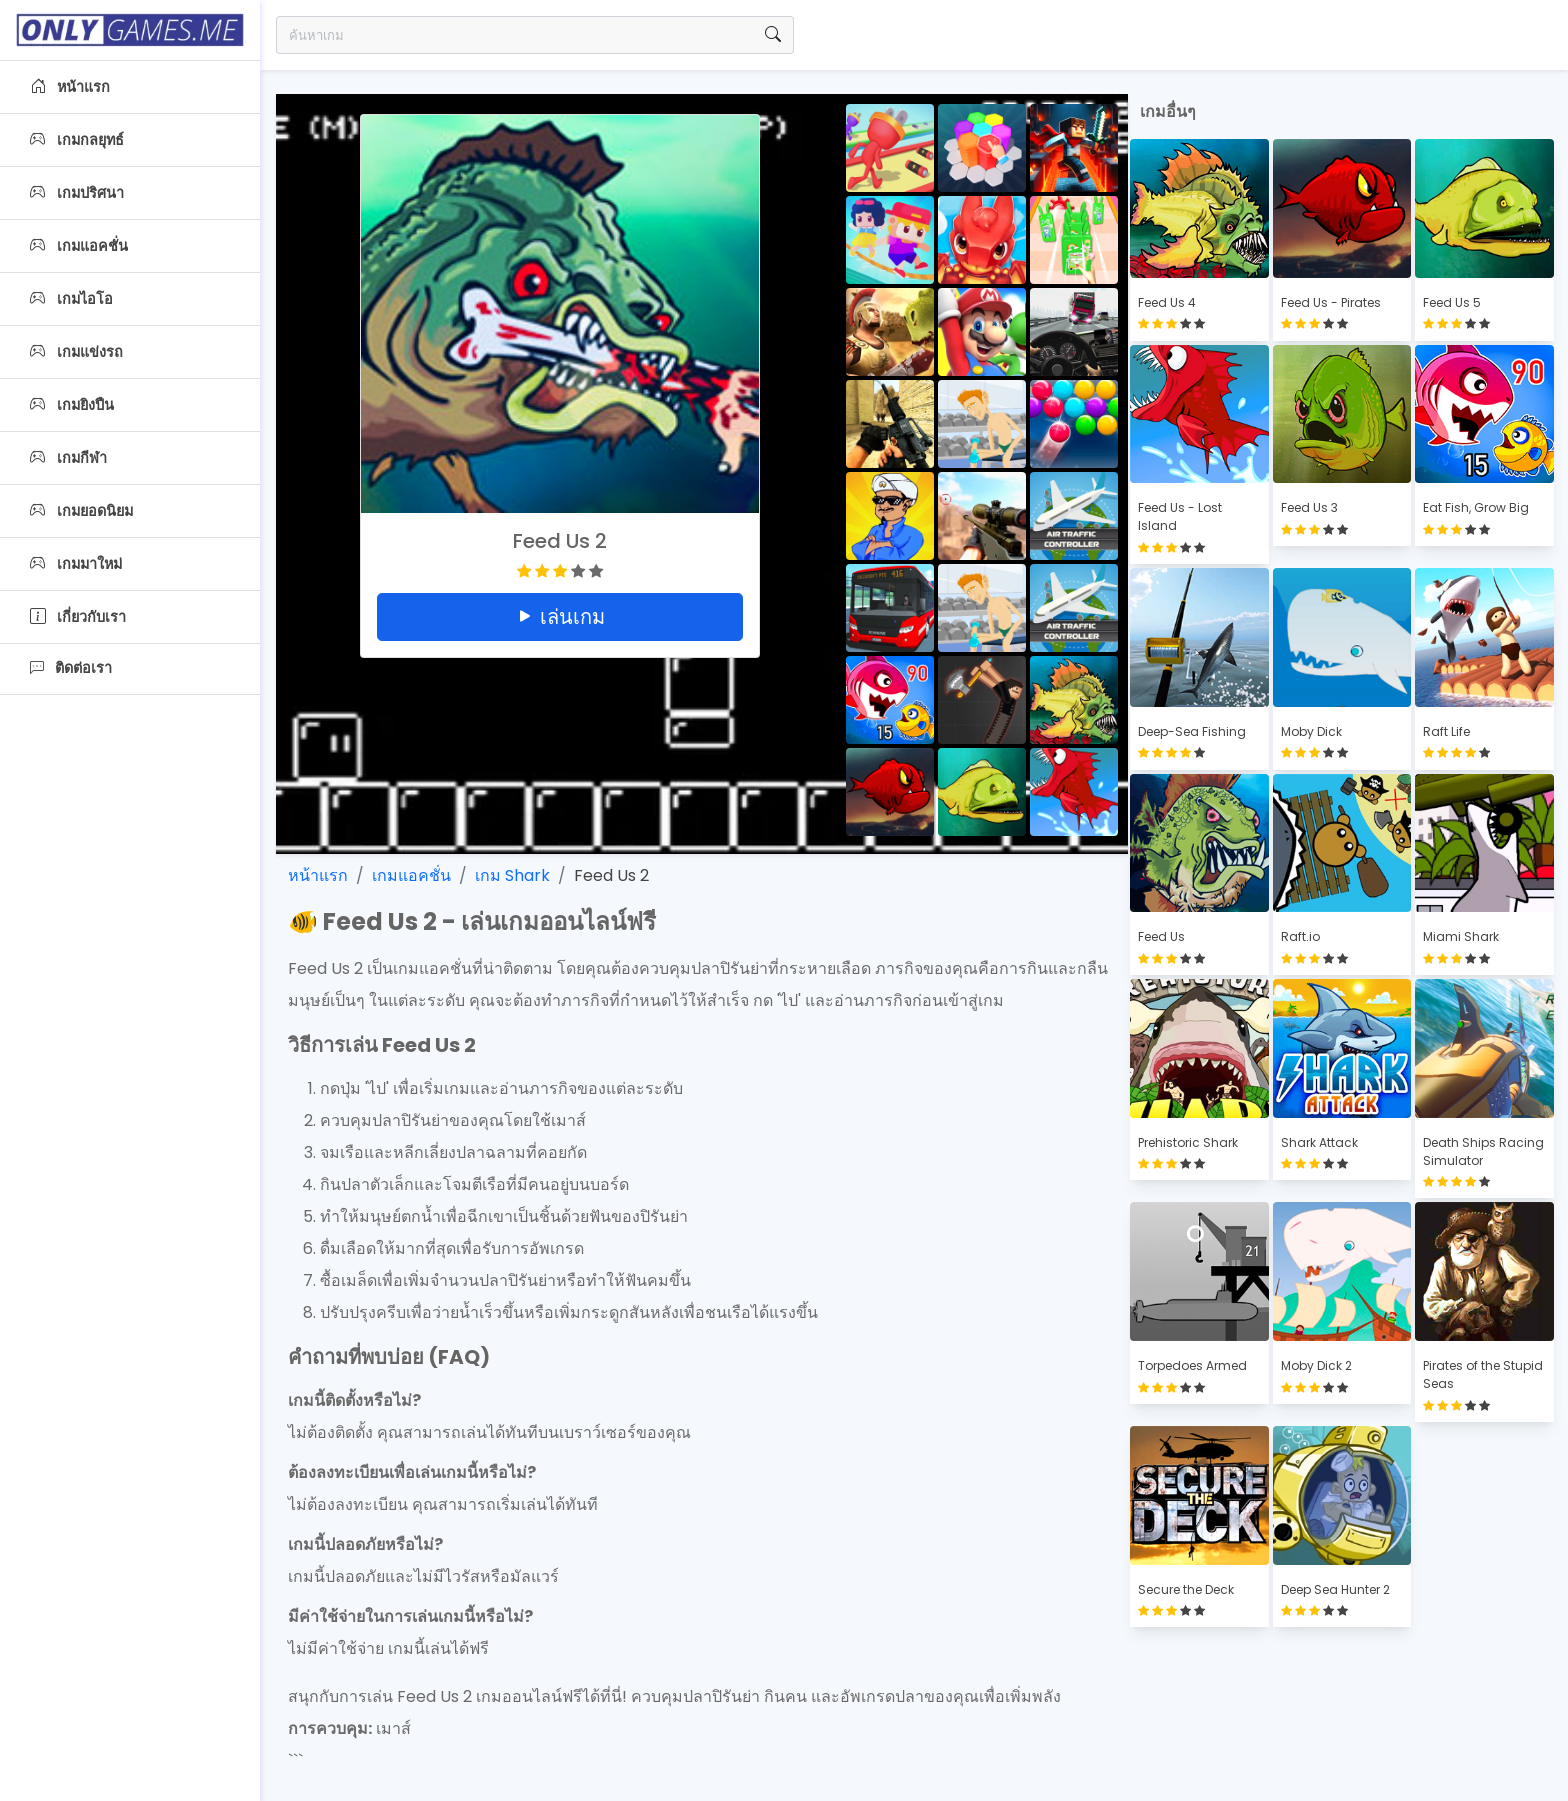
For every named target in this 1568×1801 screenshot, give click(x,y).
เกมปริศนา (77, 193)
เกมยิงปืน (72, 405)
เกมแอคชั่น (79, 246)
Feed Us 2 (611, 875)
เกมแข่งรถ (76, 352)
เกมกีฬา (68, 458)
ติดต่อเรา (71, 668)
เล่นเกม (560, 617)
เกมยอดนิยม (81, 511)
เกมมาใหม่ (76, 564)
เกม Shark (512, 875)
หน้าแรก (70, 87)
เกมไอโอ (71, 299)
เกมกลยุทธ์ (77, 140)
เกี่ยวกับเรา (78, 617)
